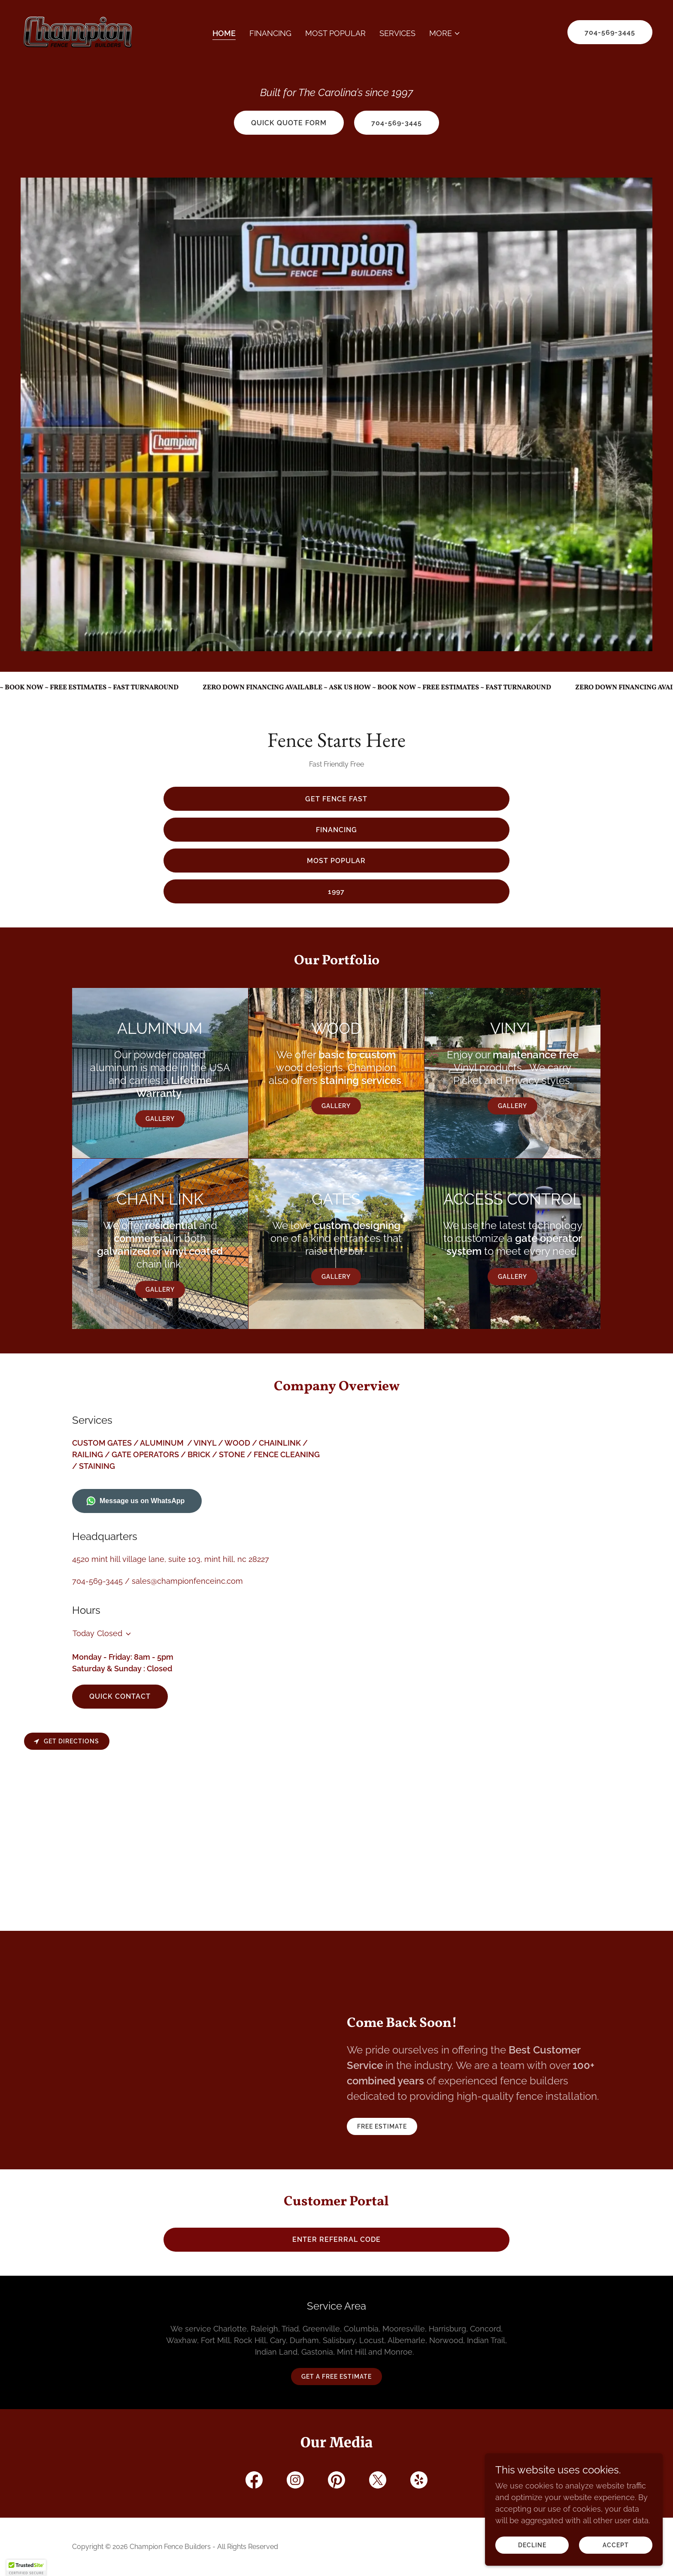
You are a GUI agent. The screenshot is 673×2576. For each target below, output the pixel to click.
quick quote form (289, 123)
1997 (336, 892)
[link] (78, 31)
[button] (445, 33)
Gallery (160, 1118)
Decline (536, 2545)
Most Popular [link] (335, 33)
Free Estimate (382, 2126)
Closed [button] (109, 1633)
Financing (336, 830)
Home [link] (224, 33)
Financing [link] (270, 33)
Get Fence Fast (336, 799)
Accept (617, 2545)
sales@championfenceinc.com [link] (187, 1580)
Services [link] (397, 33)
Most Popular (336, 861)
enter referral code (336, 2239)
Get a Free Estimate (336, 2376)
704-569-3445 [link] (97, 1580)
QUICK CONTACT (120, 1696)
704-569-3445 (610, 32)
